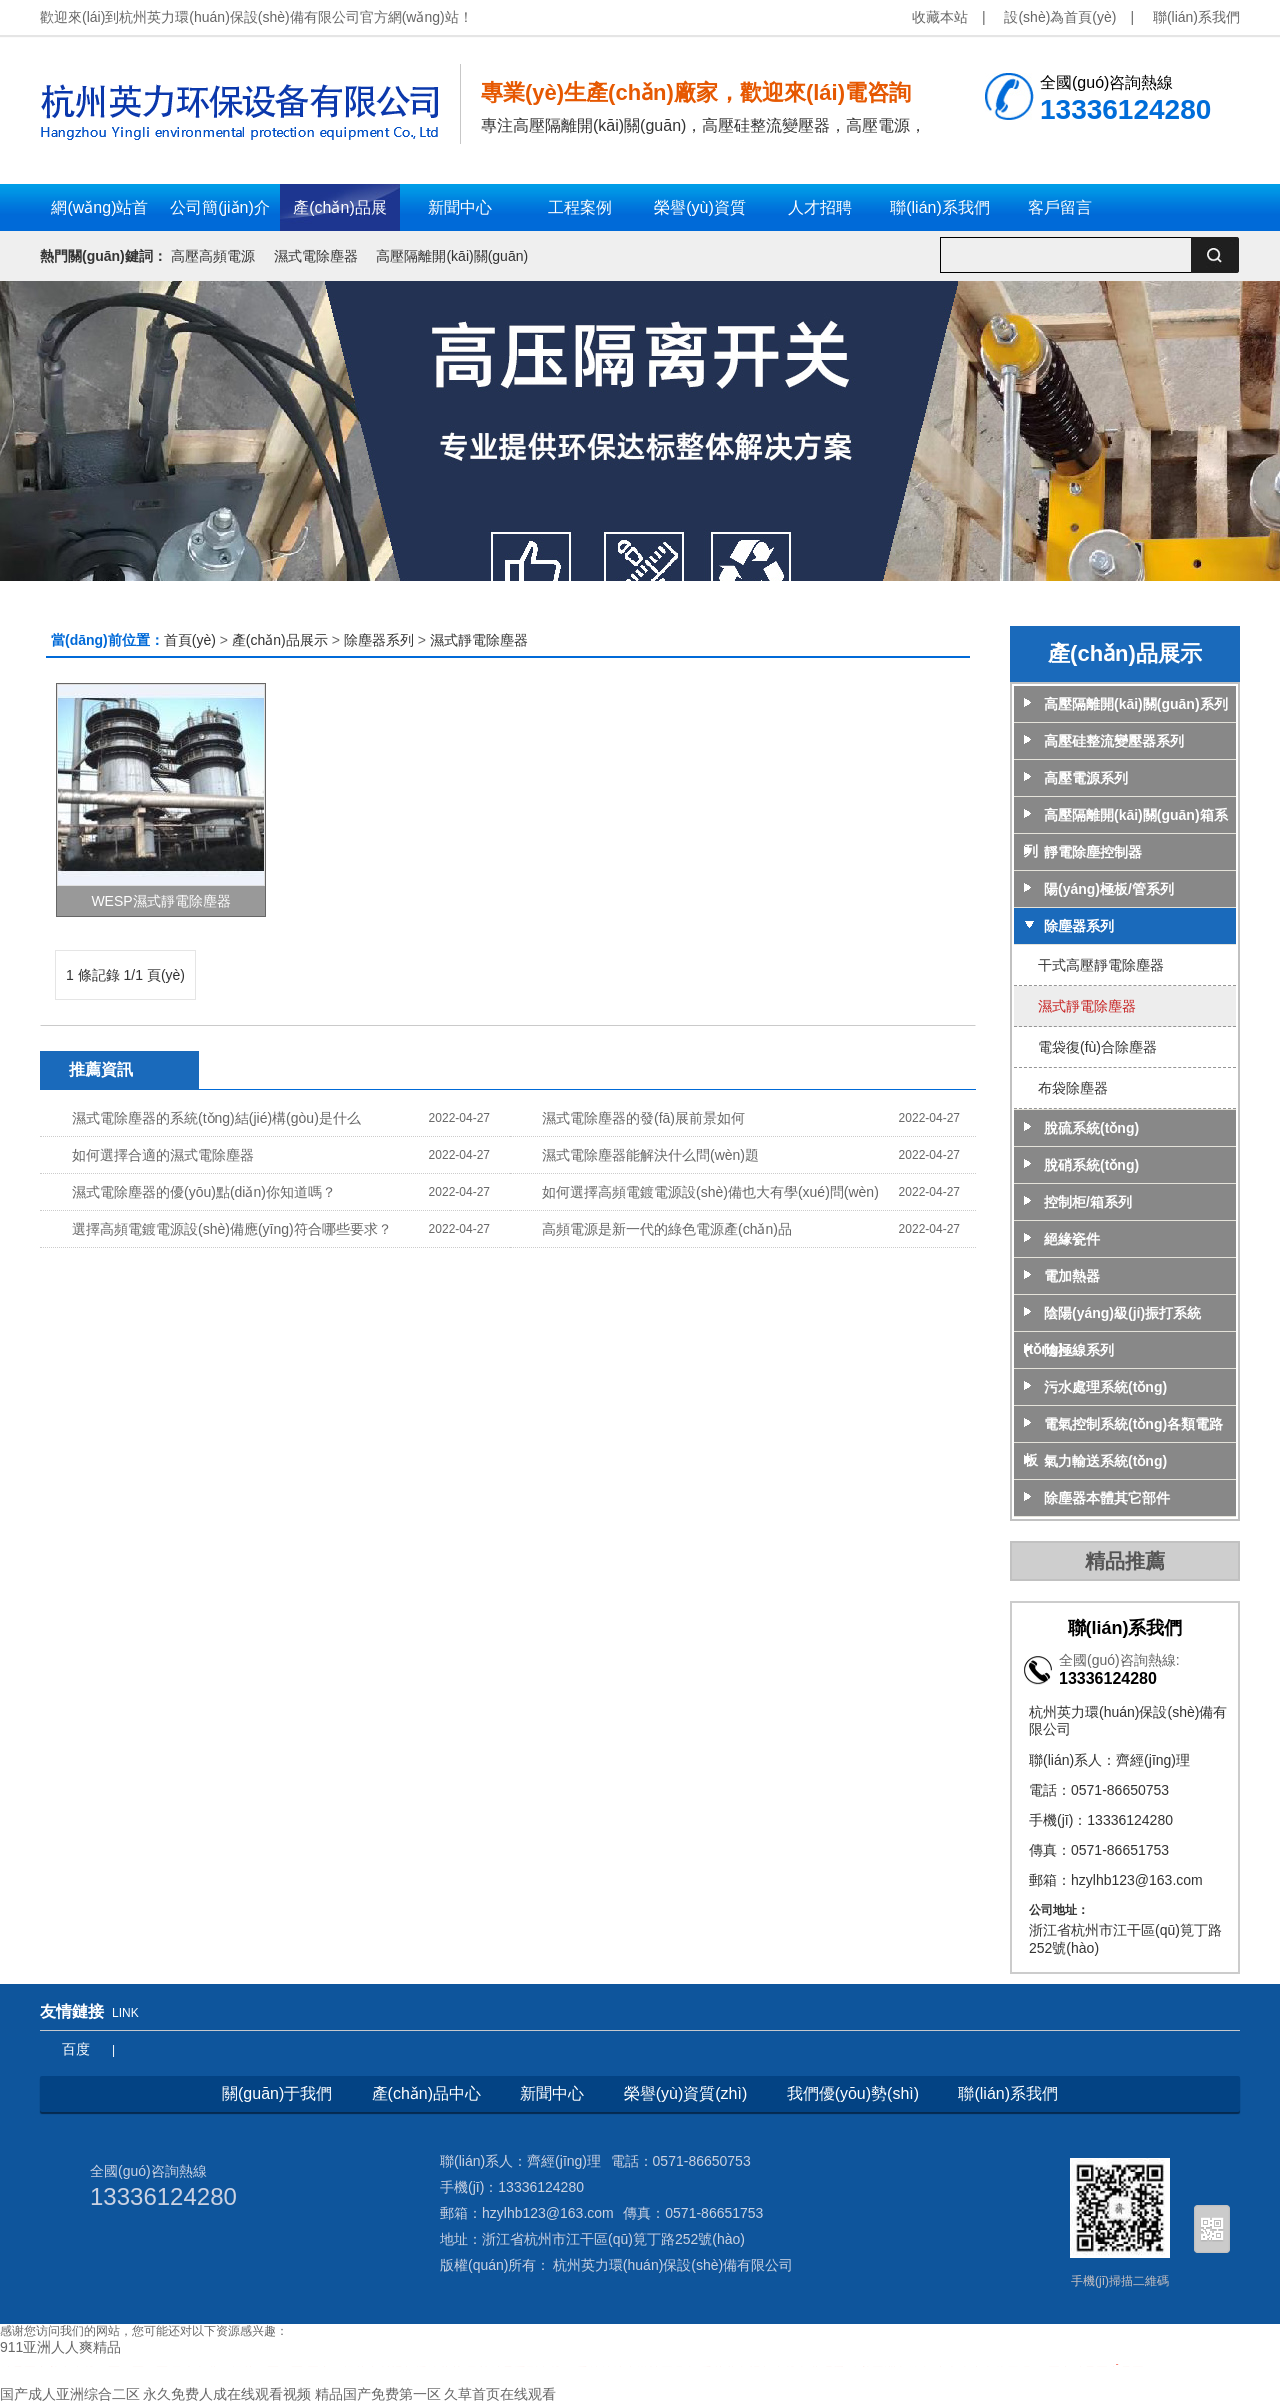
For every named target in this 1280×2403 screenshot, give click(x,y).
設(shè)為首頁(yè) (1060, 17)
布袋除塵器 (1073, 1088)
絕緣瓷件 (1072, 1239)
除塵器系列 (381, 640)
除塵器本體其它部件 (1107, 1498)
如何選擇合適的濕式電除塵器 (163, 1155)
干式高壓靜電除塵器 (1101, 965)
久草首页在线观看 (500, 2394)
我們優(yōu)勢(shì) (853, 2093)
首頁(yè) (190, 640)
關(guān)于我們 (277, 2093)
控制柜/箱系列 (1088, 1202)
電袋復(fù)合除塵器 (1097, 1047)
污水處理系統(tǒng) (1105, 1387)
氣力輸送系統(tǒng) (1105, 1461)
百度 (76, 2049)
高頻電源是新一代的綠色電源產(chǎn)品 (667, 1229)
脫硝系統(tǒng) (1091, 1165)
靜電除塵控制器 (1093, 852)
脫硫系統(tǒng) (1091, 1128)
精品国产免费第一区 (378, 2394)
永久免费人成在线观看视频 (227, 2394)
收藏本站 (940, 17)
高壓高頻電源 (213, 256)
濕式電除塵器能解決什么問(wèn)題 (650, 1155)
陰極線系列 (1079, 1350)
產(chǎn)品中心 (426, 2093)
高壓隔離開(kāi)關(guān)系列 (1136, 704)
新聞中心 (552, 2093)
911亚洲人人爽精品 (60, 2347)
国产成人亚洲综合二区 (70, 2394)
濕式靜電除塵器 (479, 640)
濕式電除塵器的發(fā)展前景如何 (643, 1118)
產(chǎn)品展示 (280, 640)
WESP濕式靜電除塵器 (160, 901)
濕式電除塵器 (316, 256)
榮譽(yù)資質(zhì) (686, 2093)
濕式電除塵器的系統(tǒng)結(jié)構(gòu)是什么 (216, 1118)
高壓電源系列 (1086, 778)
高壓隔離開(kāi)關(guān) (452, 256)
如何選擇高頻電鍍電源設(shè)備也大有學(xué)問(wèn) (710, 1192)
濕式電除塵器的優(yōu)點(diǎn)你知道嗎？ (204, 1192)
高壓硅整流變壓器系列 (1114, 741)
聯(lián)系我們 (1196, 17)
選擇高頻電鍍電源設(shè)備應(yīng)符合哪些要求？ (232, 1229)
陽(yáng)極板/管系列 (1109, 889)
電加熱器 (1072, 1276)
